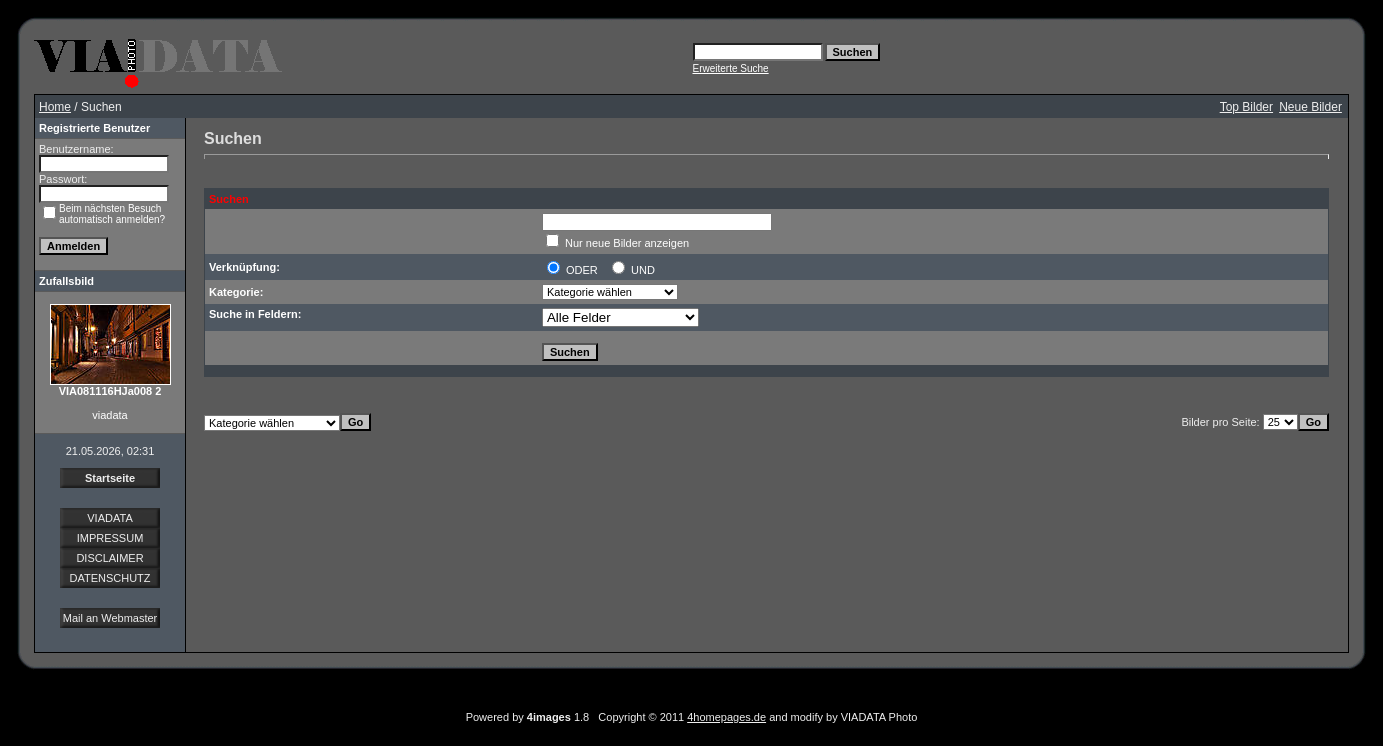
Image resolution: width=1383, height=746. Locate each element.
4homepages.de (726, 717)
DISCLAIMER (109, 558)
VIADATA (109, 518)
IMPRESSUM (110, 538)
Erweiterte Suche (731, 68)
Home (55, 107)
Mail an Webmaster (110, 618)
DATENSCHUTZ (109, 578)
